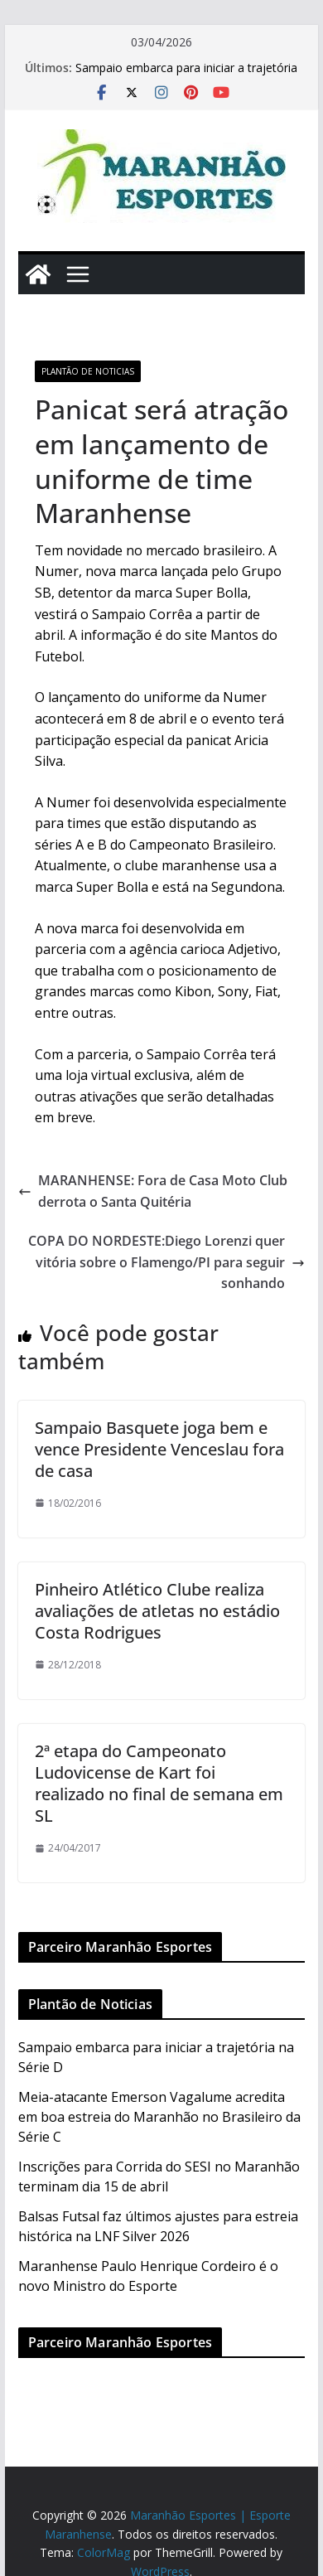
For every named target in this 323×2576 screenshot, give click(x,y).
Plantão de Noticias (87, 371)
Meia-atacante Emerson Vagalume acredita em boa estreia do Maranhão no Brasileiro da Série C (159, 2117)
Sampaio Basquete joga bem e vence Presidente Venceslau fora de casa (159, 1449)
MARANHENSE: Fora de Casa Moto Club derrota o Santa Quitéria (152, 1191)
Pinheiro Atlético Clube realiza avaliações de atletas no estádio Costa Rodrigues (157, 1611)
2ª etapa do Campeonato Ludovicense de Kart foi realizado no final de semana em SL (159, 1783)
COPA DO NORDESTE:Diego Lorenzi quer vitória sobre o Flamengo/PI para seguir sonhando (166, 1262)
